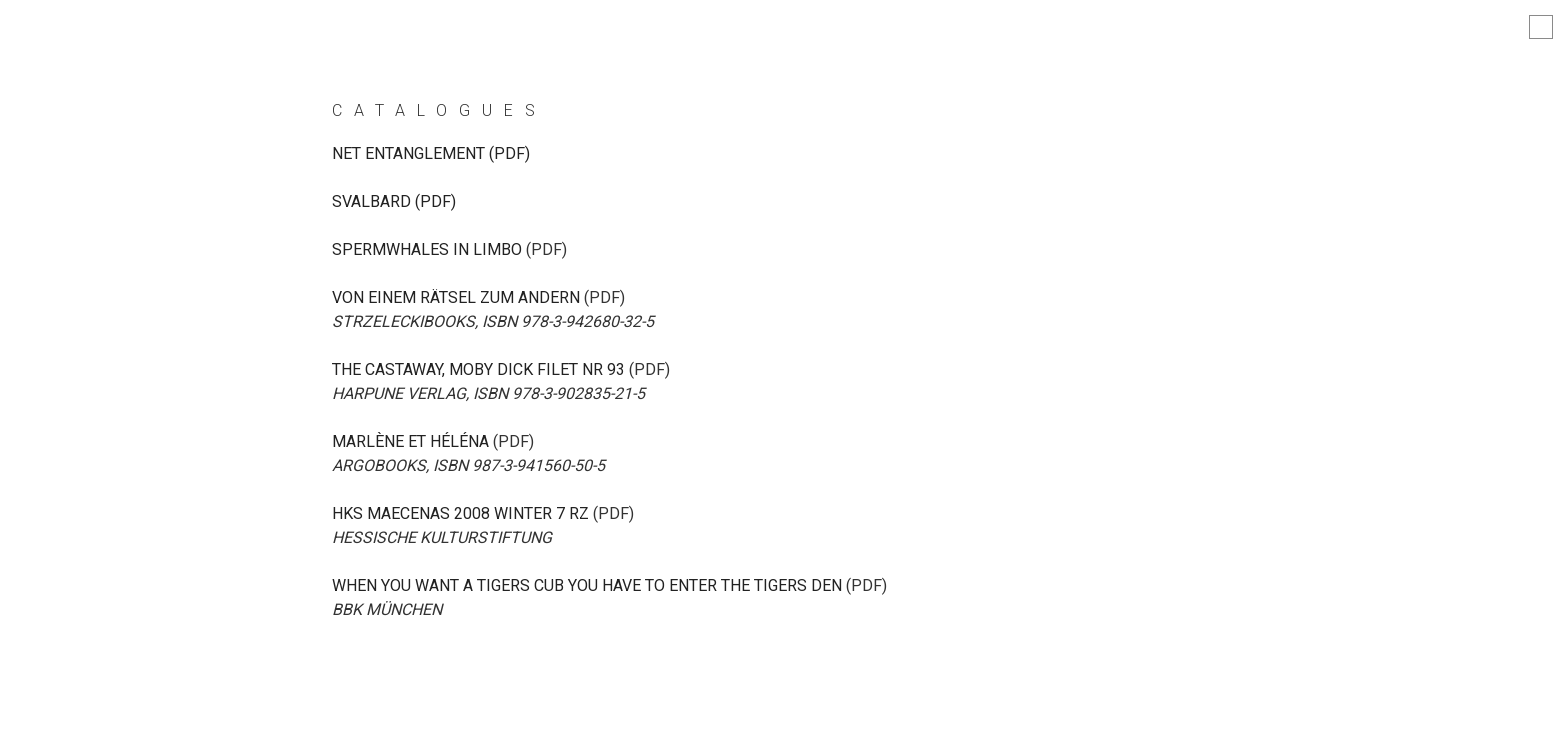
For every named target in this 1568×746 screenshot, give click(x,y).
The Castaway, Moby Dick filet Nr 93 (478, 369)
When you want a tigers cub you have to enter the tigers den (587, 585)
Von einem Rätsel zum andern (456, 297)
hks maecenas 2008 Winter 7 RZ (460, 513)
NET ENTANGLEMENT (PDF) (431, 153)
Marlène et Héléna (410, 441)
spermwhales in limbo (427, 249)
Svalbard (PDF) (394, 201)
